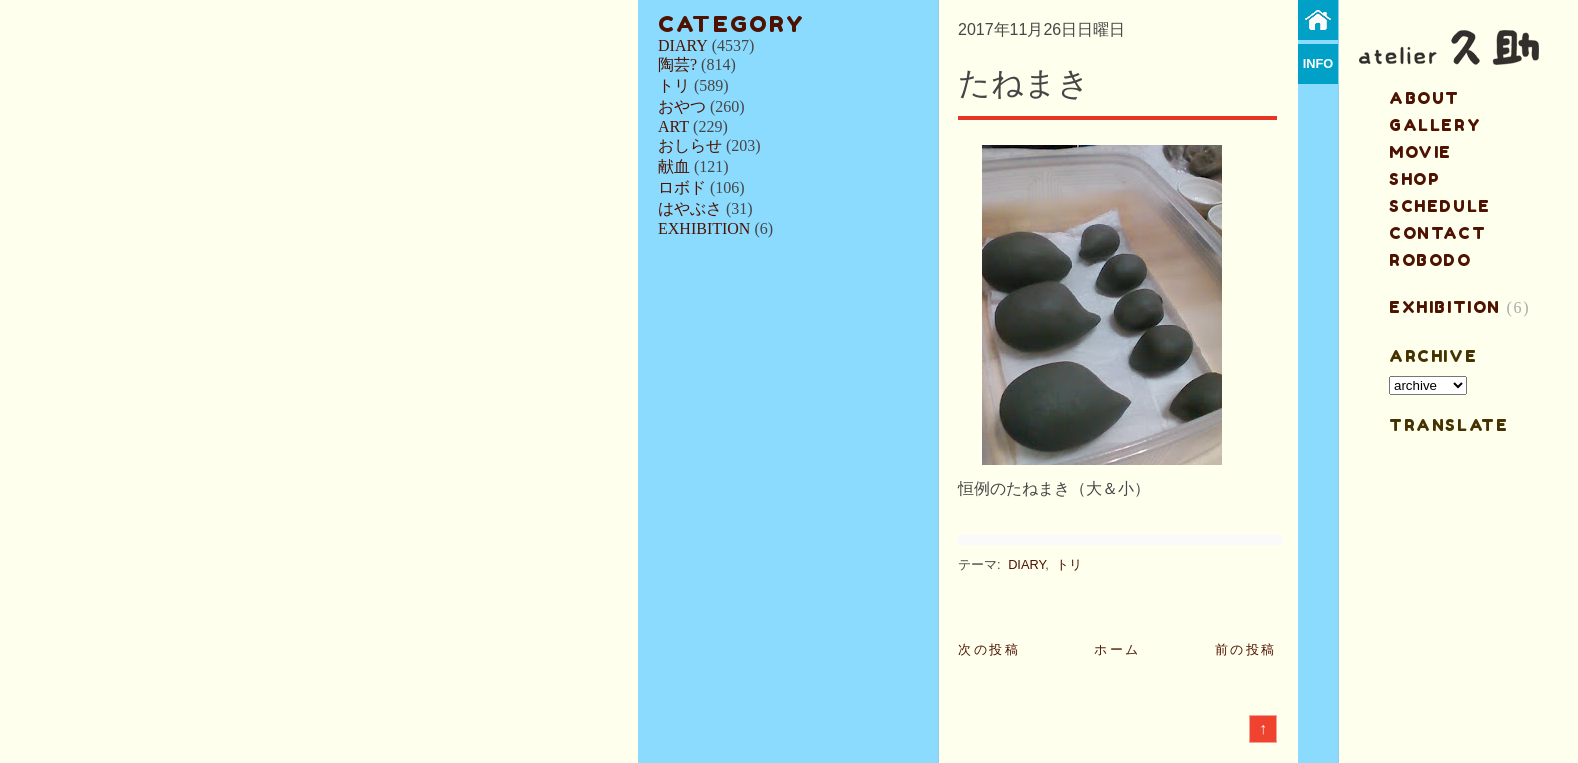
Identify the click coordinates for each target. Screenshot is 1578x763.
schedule (1440, 206)
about (1424, 98)
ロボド (682, 187)
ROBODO (1430, 260)
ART (673, 126)
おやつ (682, 106)
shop (1414, 179)
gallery (1435, 125)
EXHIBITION (704, 228)
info (1318, 63)
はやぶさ (690, 208)
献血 (674, 166)
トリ (674, 85)
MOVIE (1420, 152)
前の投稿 (1246, 649)
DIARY (683, 45)
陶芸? (677, 64)
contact (1437, 233)
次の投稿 (989, 649)
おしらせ (690, 145)
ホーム (1117, 649)
